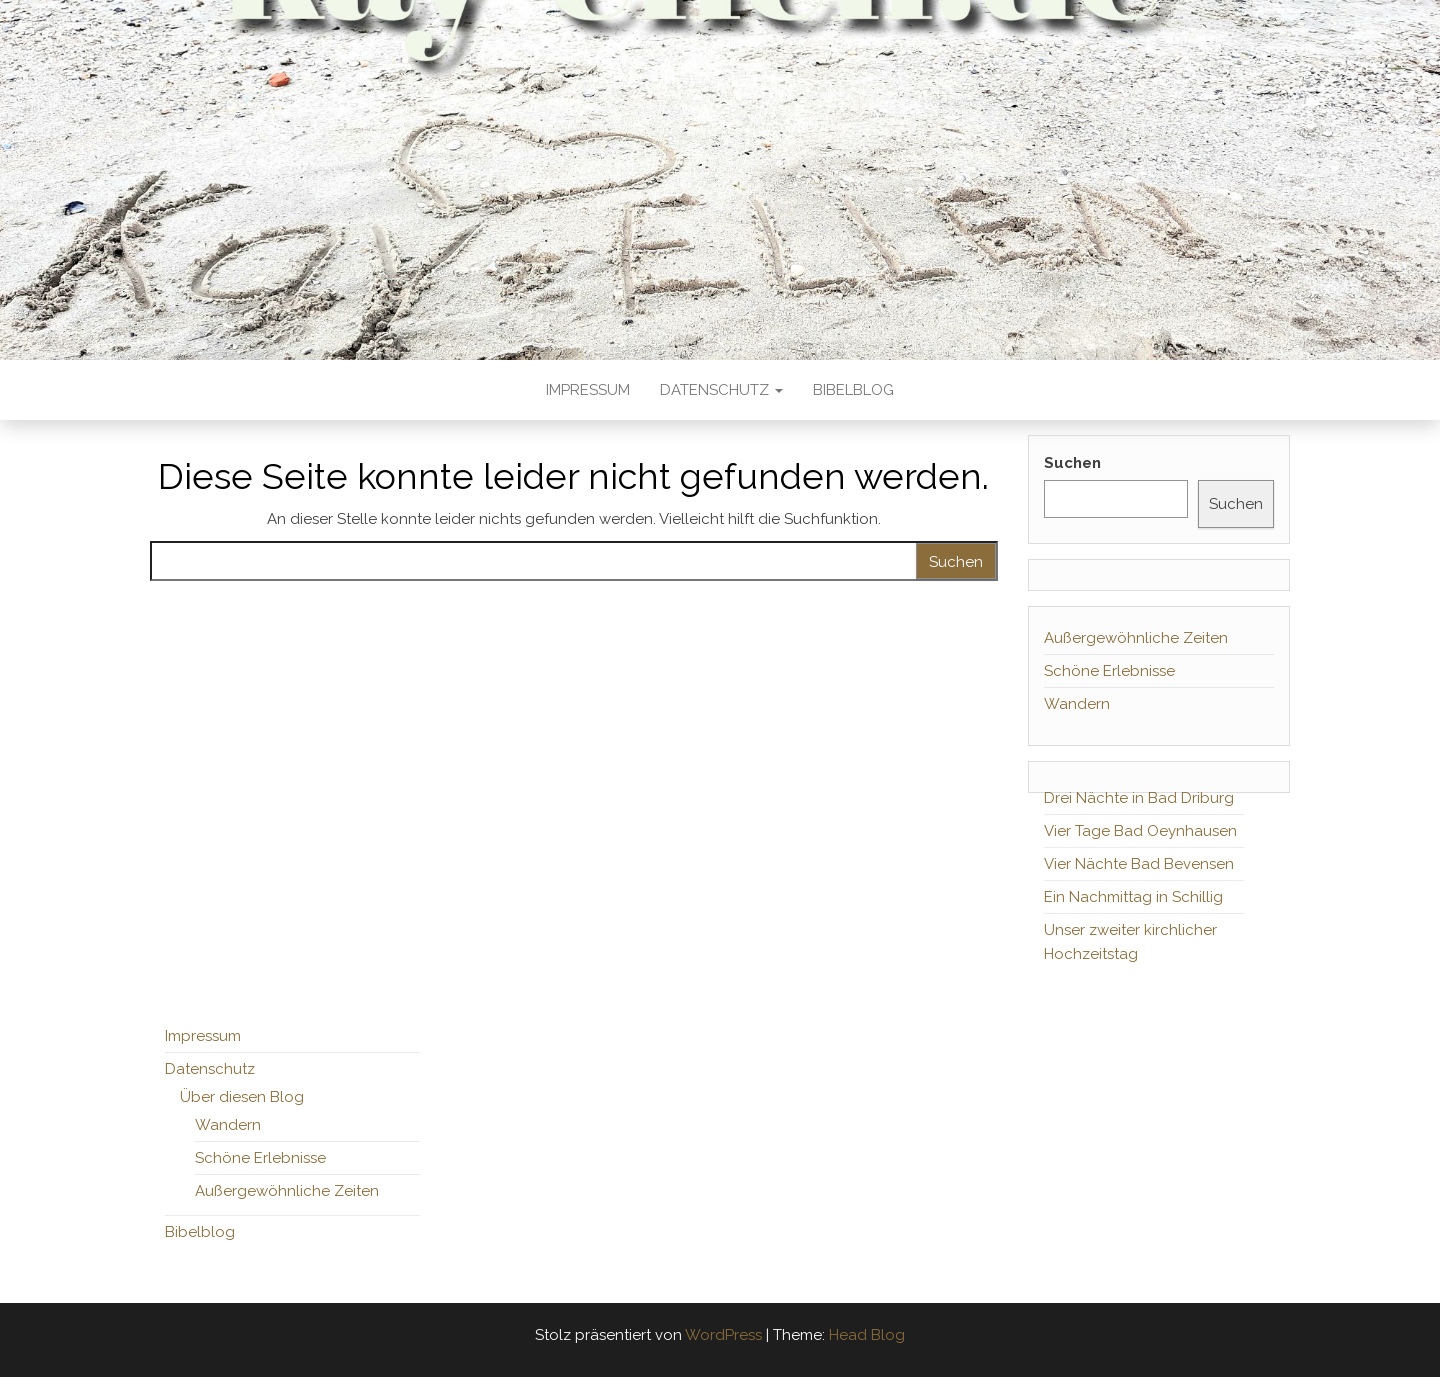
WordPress (723, 1335)
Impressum (588, 390)
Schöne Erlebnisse (1109, 671)
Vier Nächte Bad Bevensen (1139, 864)
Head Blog (867, 1335)
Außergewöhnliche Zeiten (1136, 638)
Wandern (1077, 704)
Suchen (1072, 463)
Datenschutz (721, 390)
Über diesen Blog (242, 1097)
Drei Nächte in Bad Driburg (1139, 798)
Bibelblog (853, 390)
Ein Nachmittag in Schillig (1133, 897)
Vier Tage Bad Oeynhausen (1140, 831)
